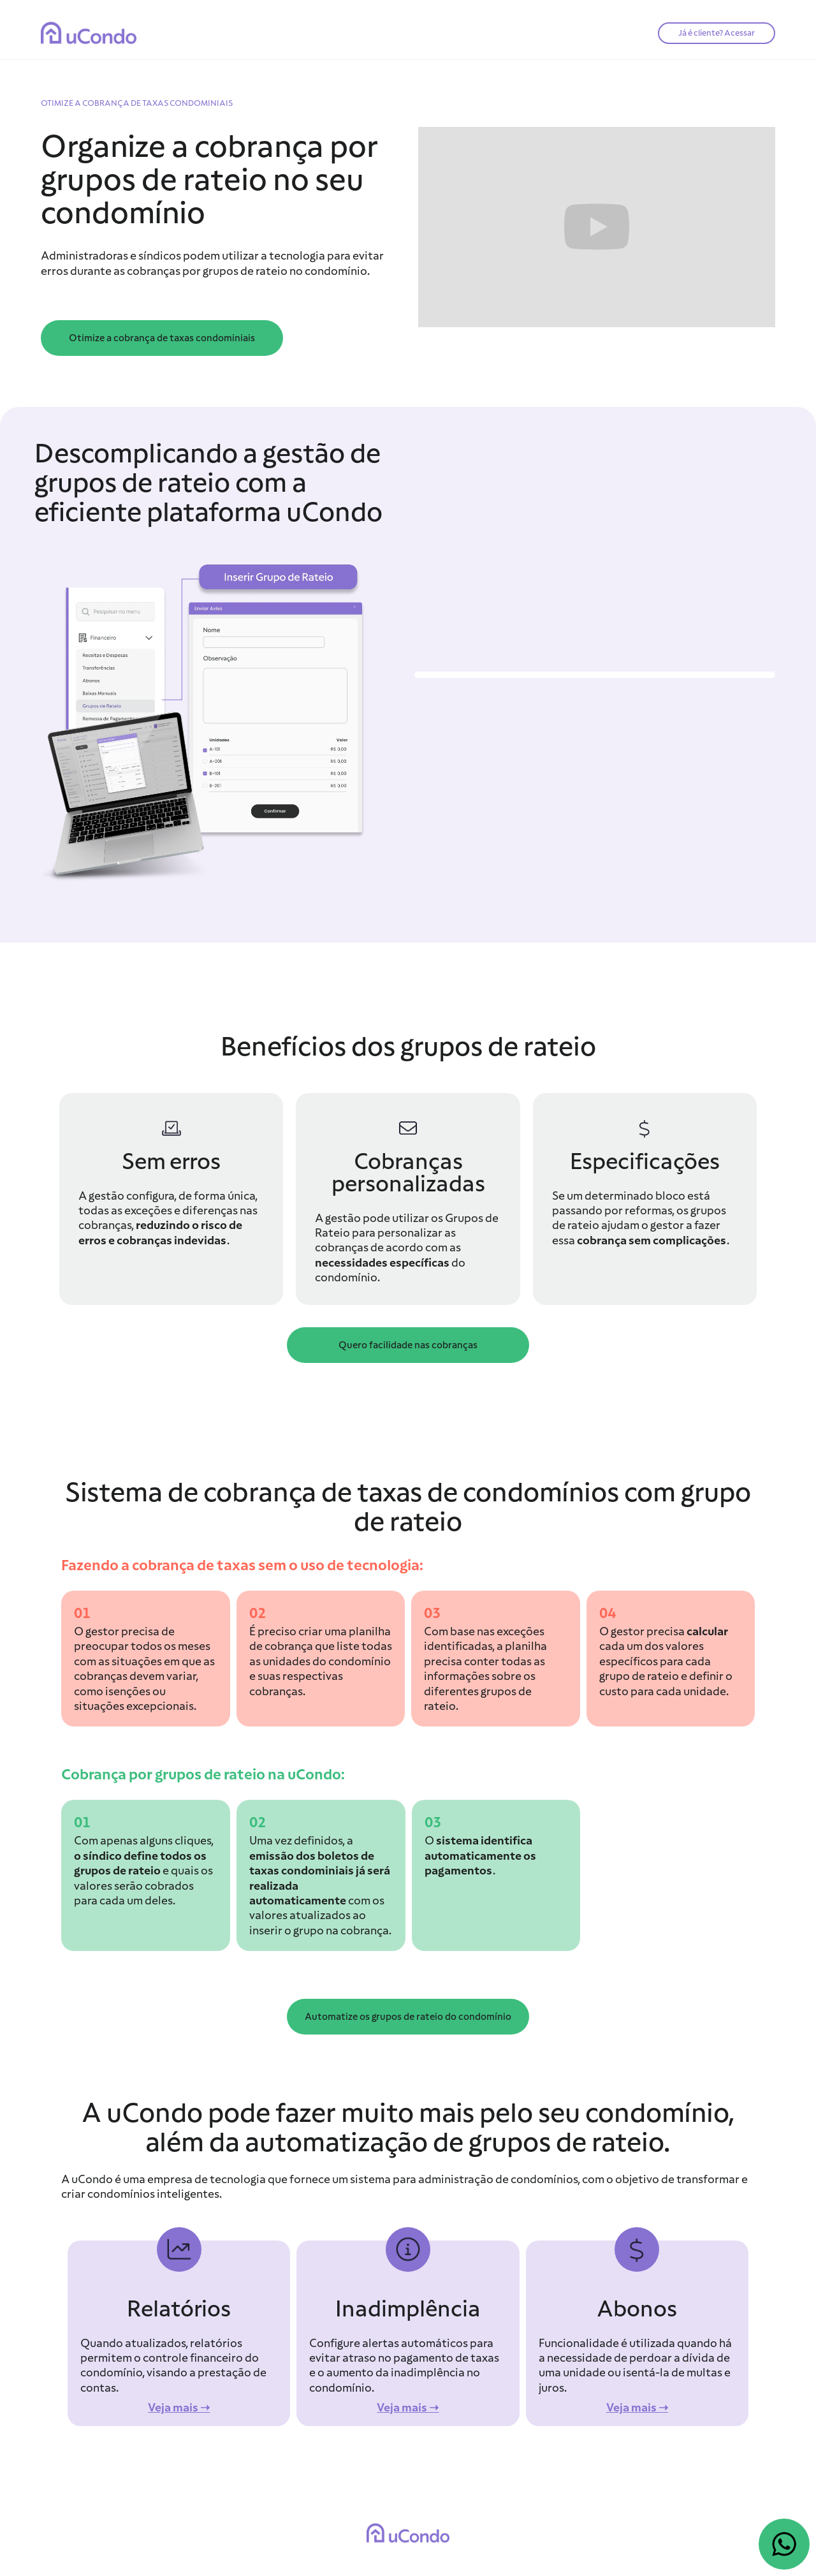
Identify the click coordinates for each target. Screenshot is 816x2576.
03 (432, 1613)
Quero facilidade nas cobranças (408, 1345)
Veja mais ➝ (179, 2406)
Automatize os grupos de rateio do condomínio (408, 2016)
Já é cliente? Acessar (716, 32)
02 (257, 1613)
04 (607, 1613)
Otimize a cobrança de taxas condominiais (162, 338)
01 (82, 1613)
